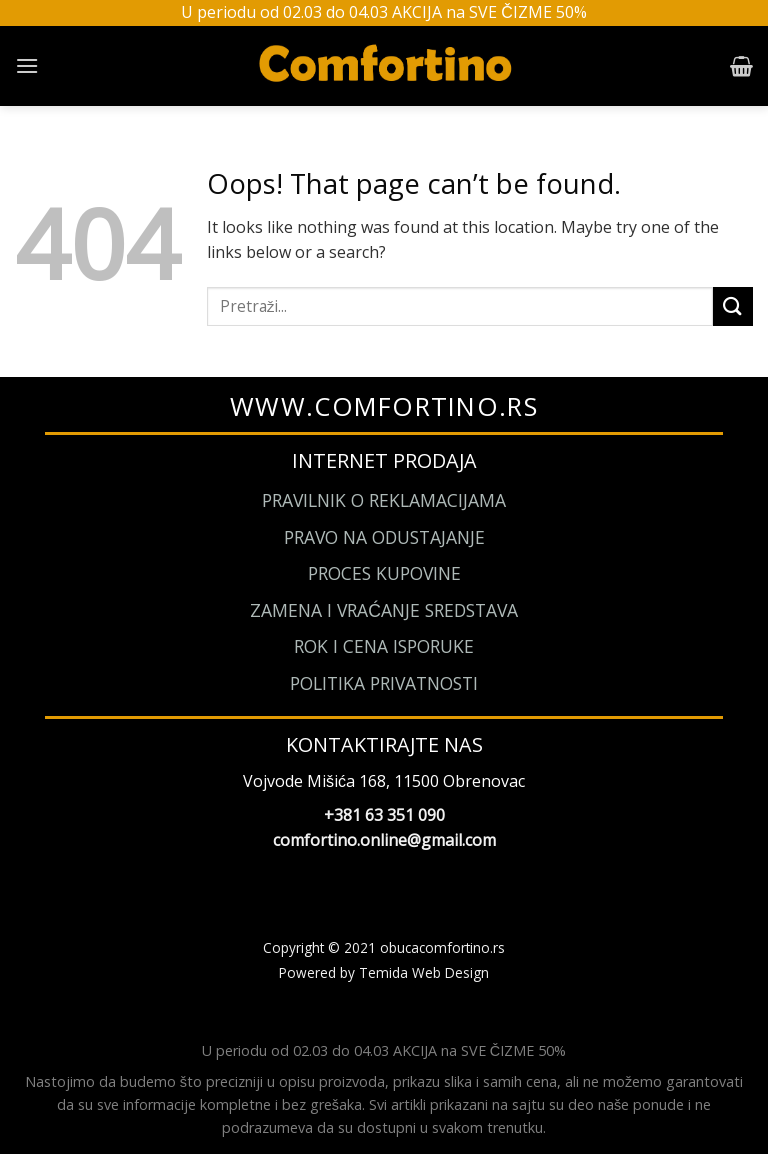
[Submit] (733, 306)
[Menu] (27, 65)
